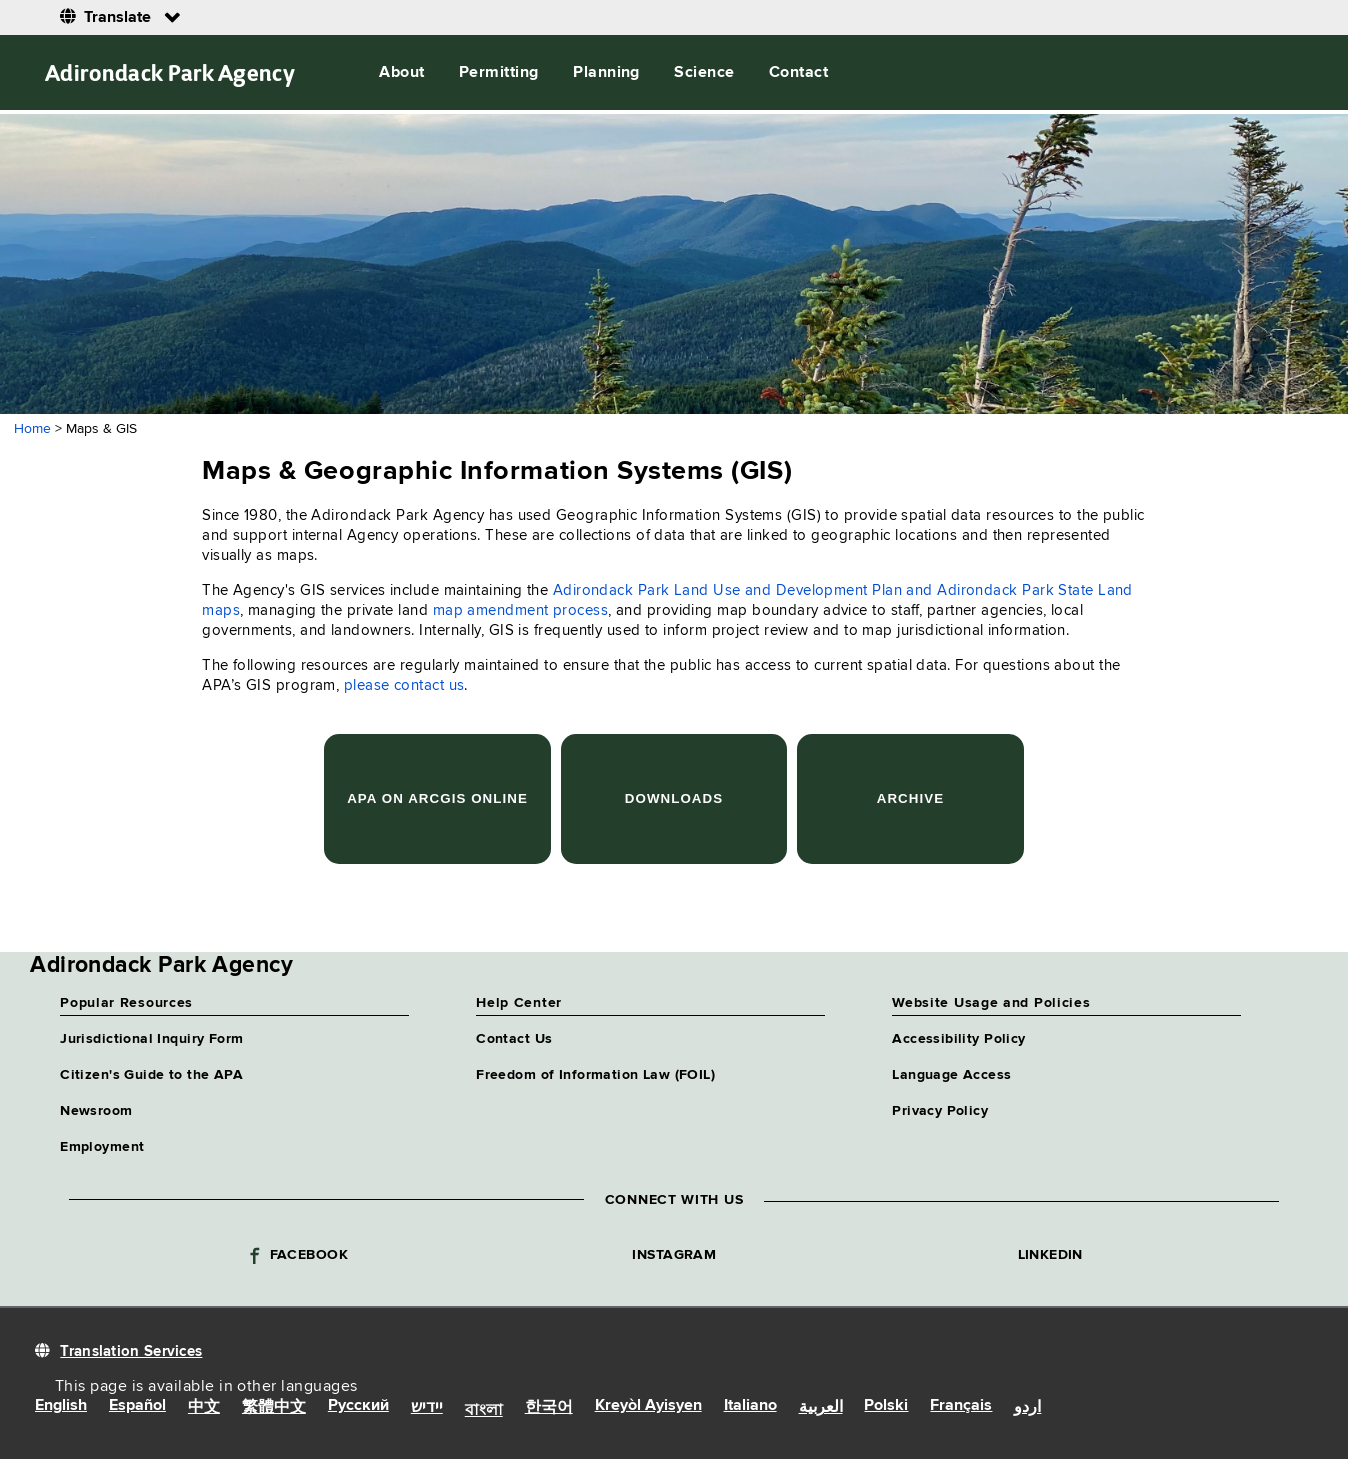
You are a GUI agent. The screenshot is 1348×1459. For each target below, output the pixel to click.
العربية (821, 1408)
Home (32, 429)
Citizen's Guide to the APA (151, 1075)
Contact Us (514, 1039)
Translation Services (131, 1351)
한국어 (549, 1408)
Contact (798, 73)
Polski (886, 1406)
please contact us (404, 685)
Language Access (951, 1075)
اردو (1027, 1408)
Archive (910, 798)
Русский (358, 1406)
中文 (204, 1408)
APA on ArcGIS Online (437, 798)
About (401, 73)
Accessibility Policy (958, 1039)
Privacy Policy (940, 1111)
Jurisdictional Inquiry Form (151, 1039)
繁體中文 (274, 1408)
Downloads (674, 798)
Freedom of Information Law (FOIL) (595, 1075)
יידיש (427, 1408)
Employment (102, 1147)
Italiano (750, 1406)
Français (961, 1406)
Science (704, 73)
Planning (606, 73)
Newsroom (96, 1111)
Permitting (499, 73)
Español (137, 1406)
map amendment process (520, 610)
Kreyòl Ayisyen (648, 1406)
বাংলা (484, 1411)
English (61, 1406)
